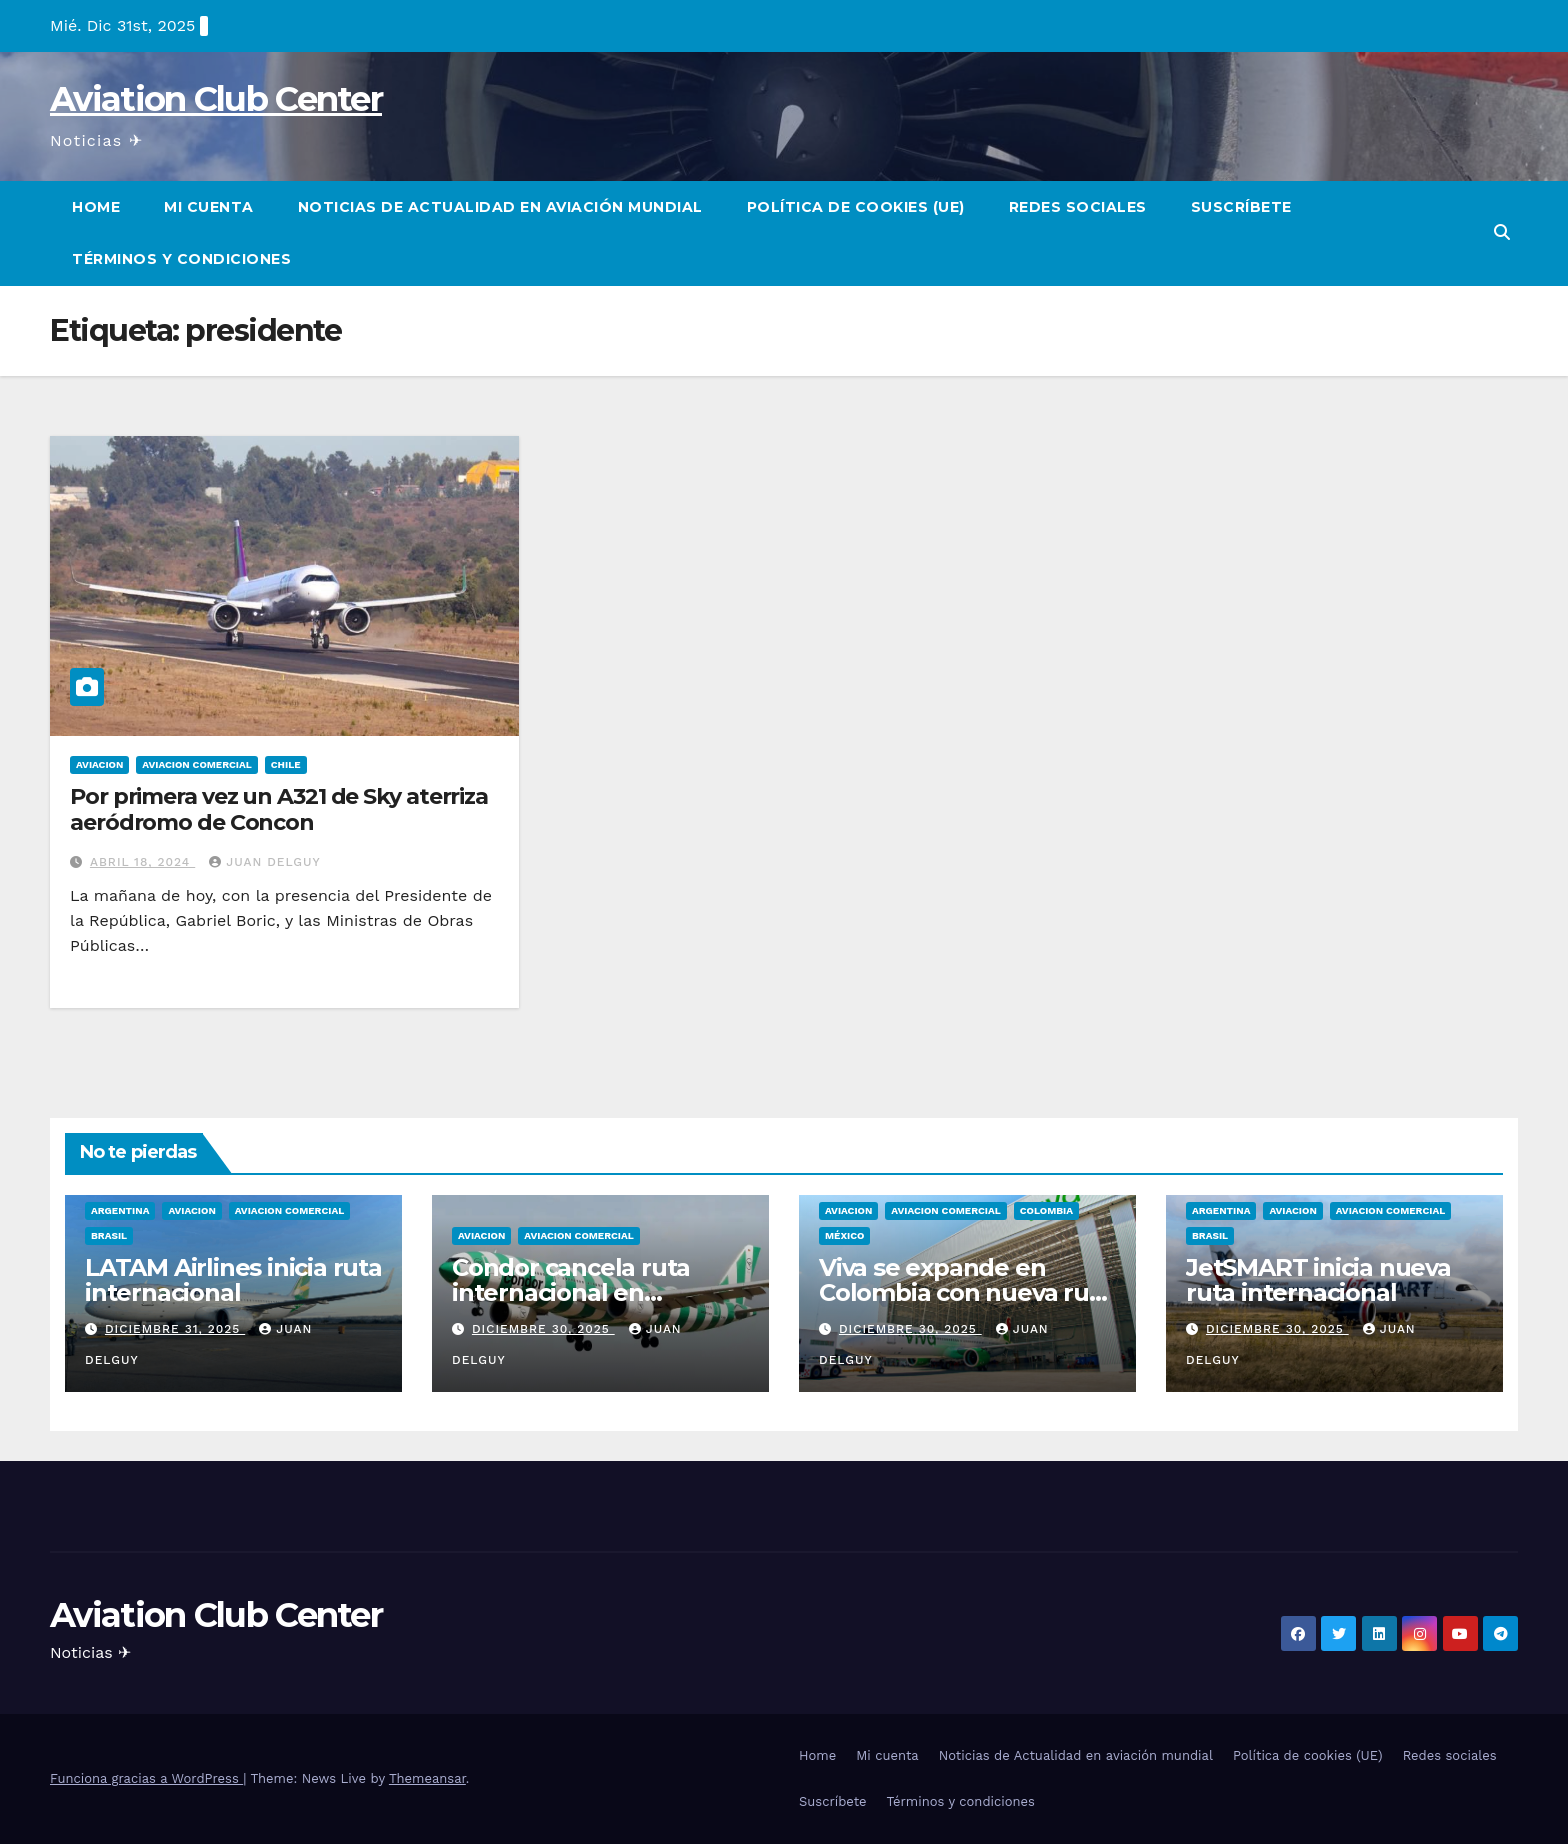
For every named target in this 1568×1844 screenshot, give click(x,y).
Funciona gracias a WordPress (146, 1778)
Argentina (120, 1210)
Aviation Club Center (216, 99)
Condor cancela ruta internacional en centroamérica (571, 1292)
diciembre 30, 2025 (543, 1329)
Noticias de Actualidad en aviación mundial (500, 207)
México (844, 1235)
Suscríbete (1241, 207)
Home (96, 207)
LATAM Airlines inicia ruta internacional (233, 1280)
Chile (286, 764)
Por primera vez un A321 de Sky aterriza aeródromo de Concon (279, 809)
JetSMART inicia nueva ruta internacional (1318, 1280)
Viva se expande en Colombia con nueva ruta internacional (965, 1292)
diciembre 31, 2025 (175, 1329)
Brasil (109, 1235)
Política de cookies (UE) (856, 207)
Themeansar (427, 1778)
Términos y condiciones (181, 259)
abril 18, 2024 (142, 862)
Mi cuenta (209, 207)
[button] (1502, 232)
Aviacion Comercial (196, 764)
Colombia (1046, 1210)
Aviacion (99, 764)
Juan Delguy (264, 862)
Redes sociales (1078, 207)
